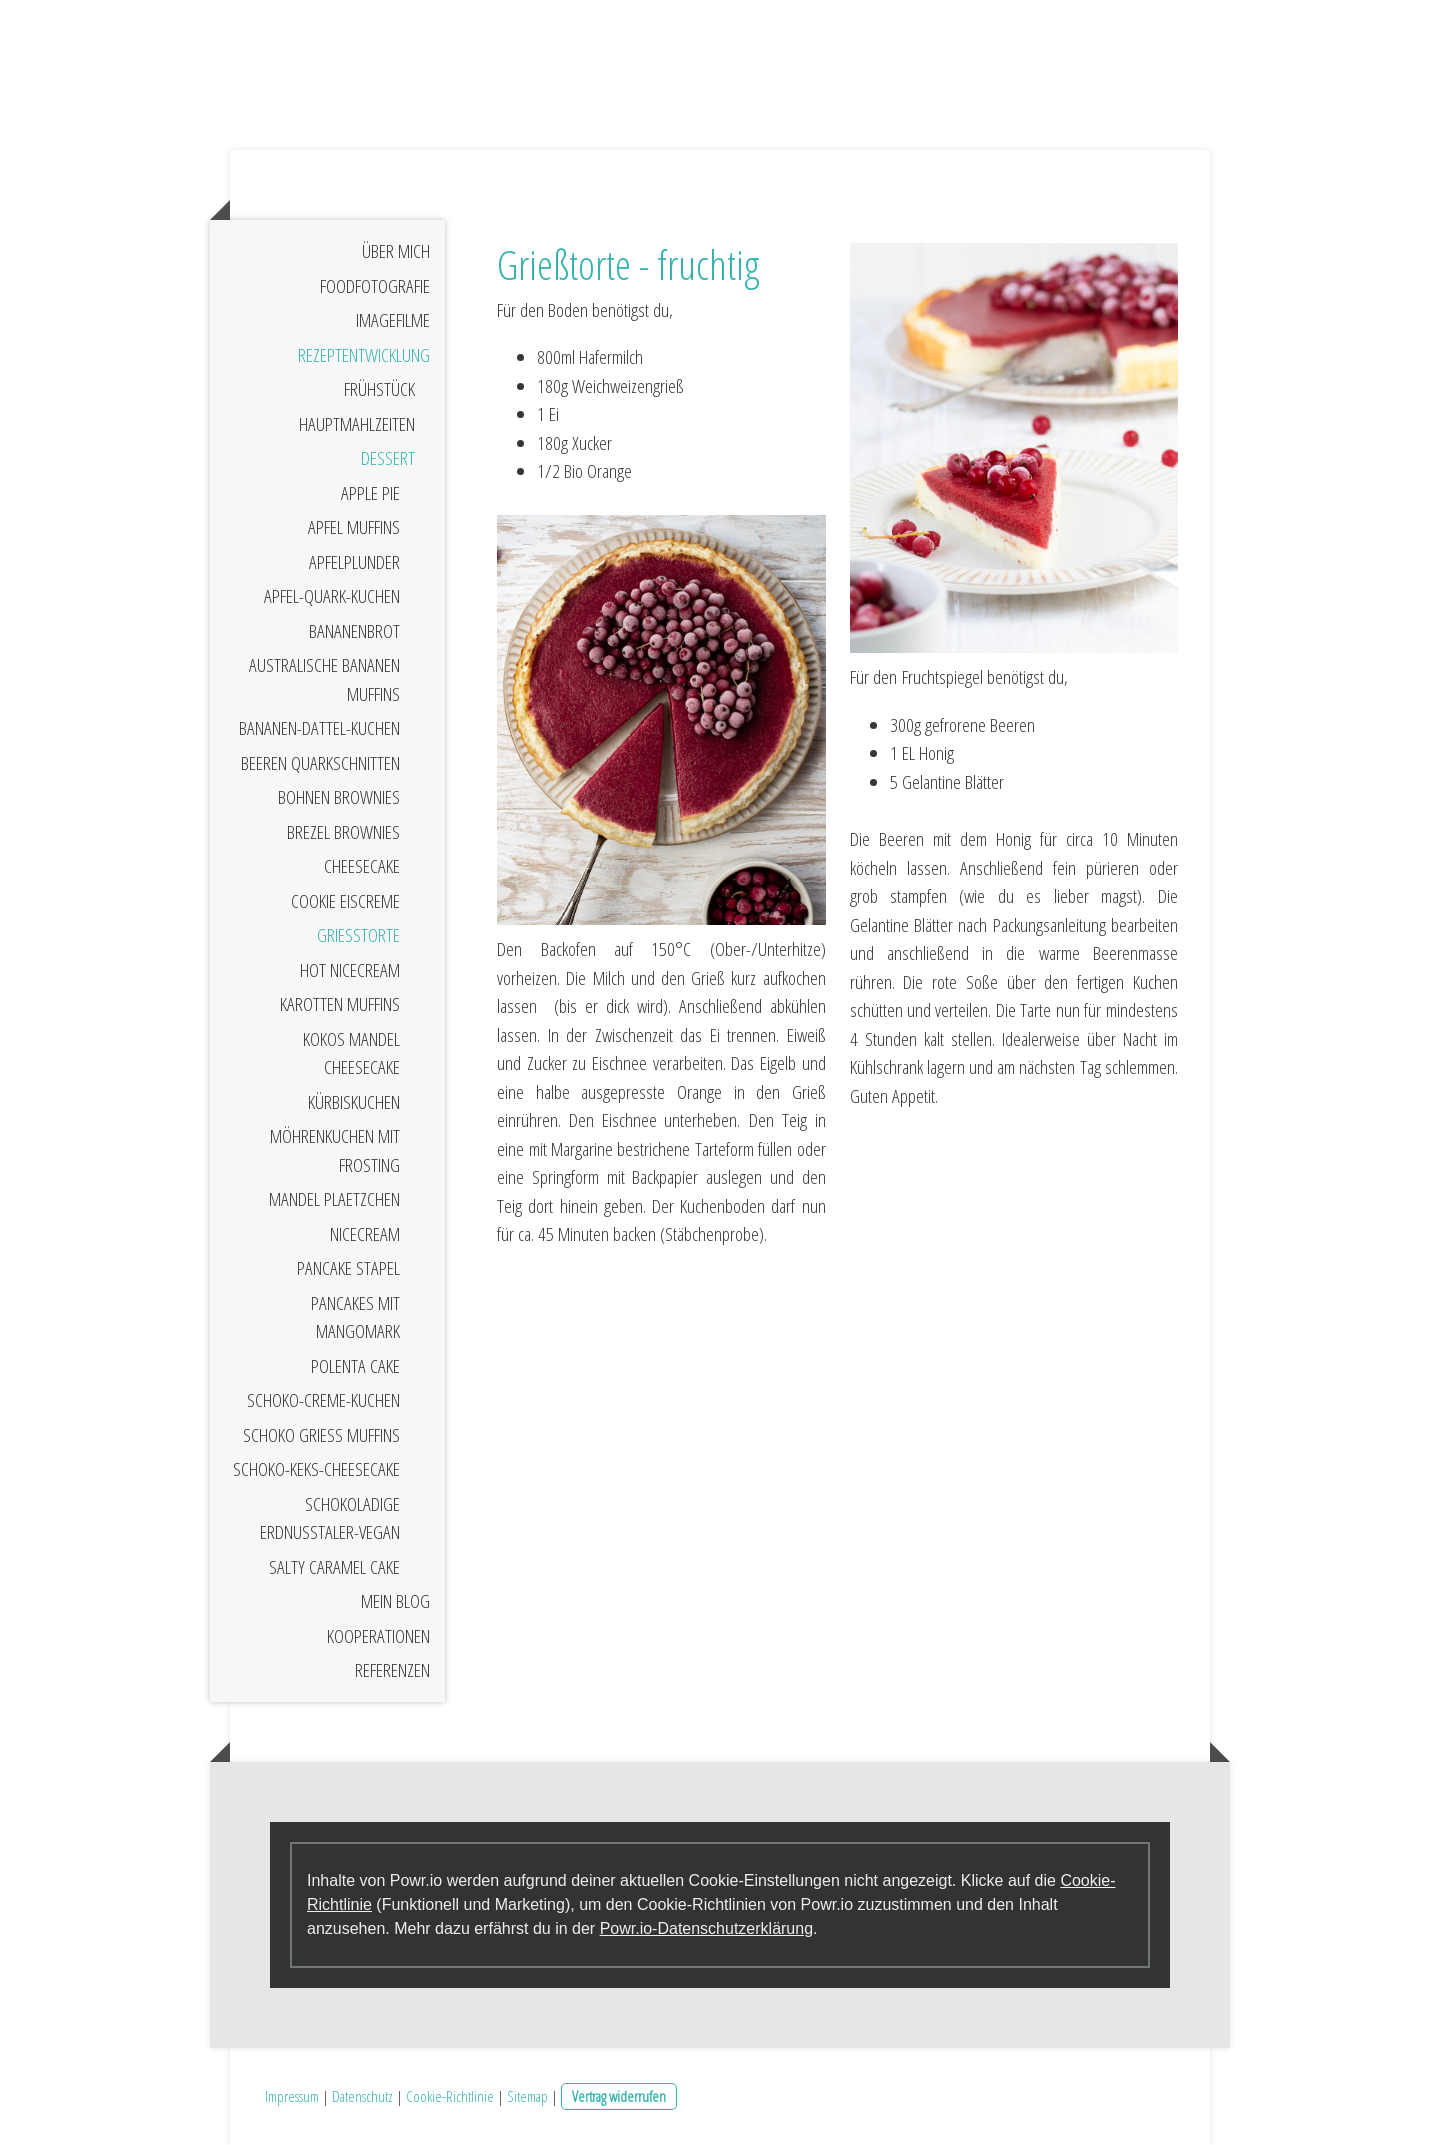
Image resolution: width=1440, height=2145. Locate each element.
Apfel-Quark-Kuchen (332, 596)
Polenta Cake (355, 1366)
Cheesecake (362, 866)
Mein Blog (395, 1601)
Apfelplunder (354, 562)
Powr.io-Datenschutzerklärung (706, 1928)
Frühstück (379, 389)
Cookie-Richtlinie (450, 2096)
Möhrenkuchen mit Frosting (335, 1150)
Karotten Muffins (340, 1004)
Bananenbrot (354, 631)
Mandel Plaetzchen (334, 1199)
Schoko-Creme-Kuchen (323, 1400)
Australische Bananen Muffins (324, 679)
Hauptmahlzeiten (357, 424)
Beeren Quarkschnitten (320, 763)
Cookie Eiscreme (345, 901)
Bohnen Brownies (339, 797)
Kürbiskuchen (354, 1102)
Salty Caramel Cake (334, 1567)
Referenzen (392, 1670)
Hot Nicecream (350, 970)
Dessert (388, 458)
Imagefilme (393, 320)
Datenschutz (362, 2096)
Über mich (396, 251)
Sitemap (527, 2096)
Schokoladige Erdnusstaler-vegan (330, 1518)
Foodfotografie (375, 286)
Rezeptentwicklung (364, 355)
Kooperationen (378, 1636)
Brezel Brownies (343, 832)
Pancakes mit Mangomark (355, 1317)
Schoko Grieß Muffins (321, 1435)
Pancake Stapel (348, 1268)
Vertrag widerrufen (619, 2096)
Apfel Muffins (354, 527)
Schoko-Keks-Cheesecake (316, 1469)
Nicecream (365, 1234)
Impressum (292, 2096)
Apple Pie (370, 493)
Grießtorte (358, 935)
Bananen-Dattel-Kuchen (319, 728)
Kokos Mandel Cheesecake (351, 1053)
